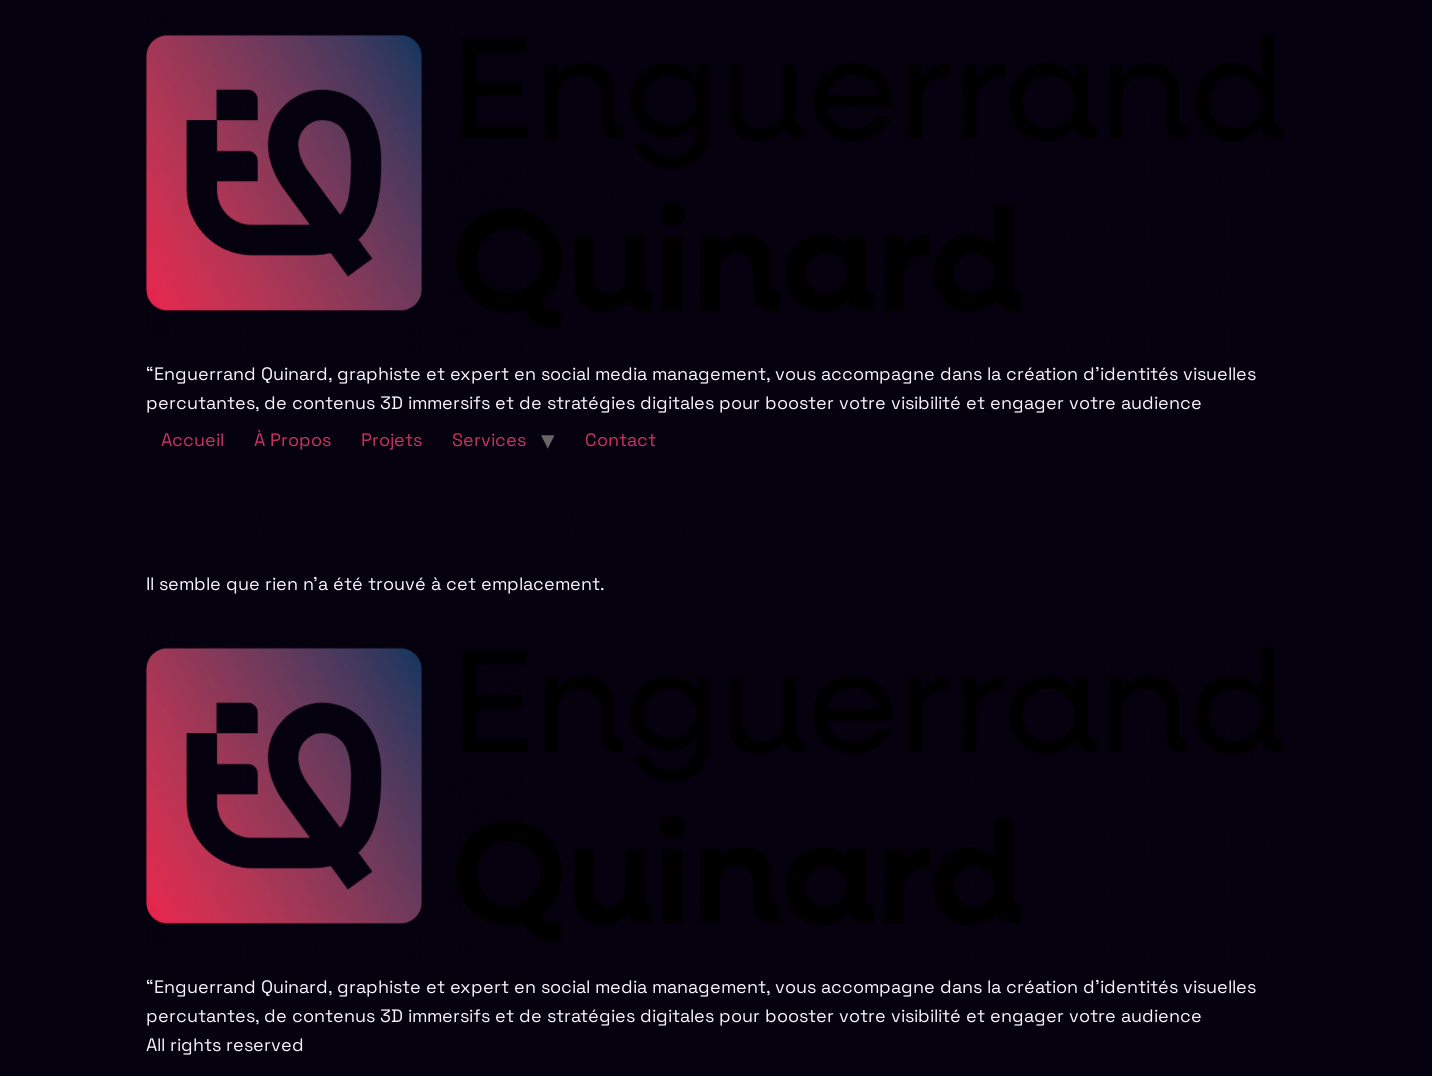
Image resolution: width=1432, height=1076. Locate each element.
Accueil (192, 439)
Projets (391, 439)
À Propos (292, 439)
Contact (620, 439)
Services (489, 439)
